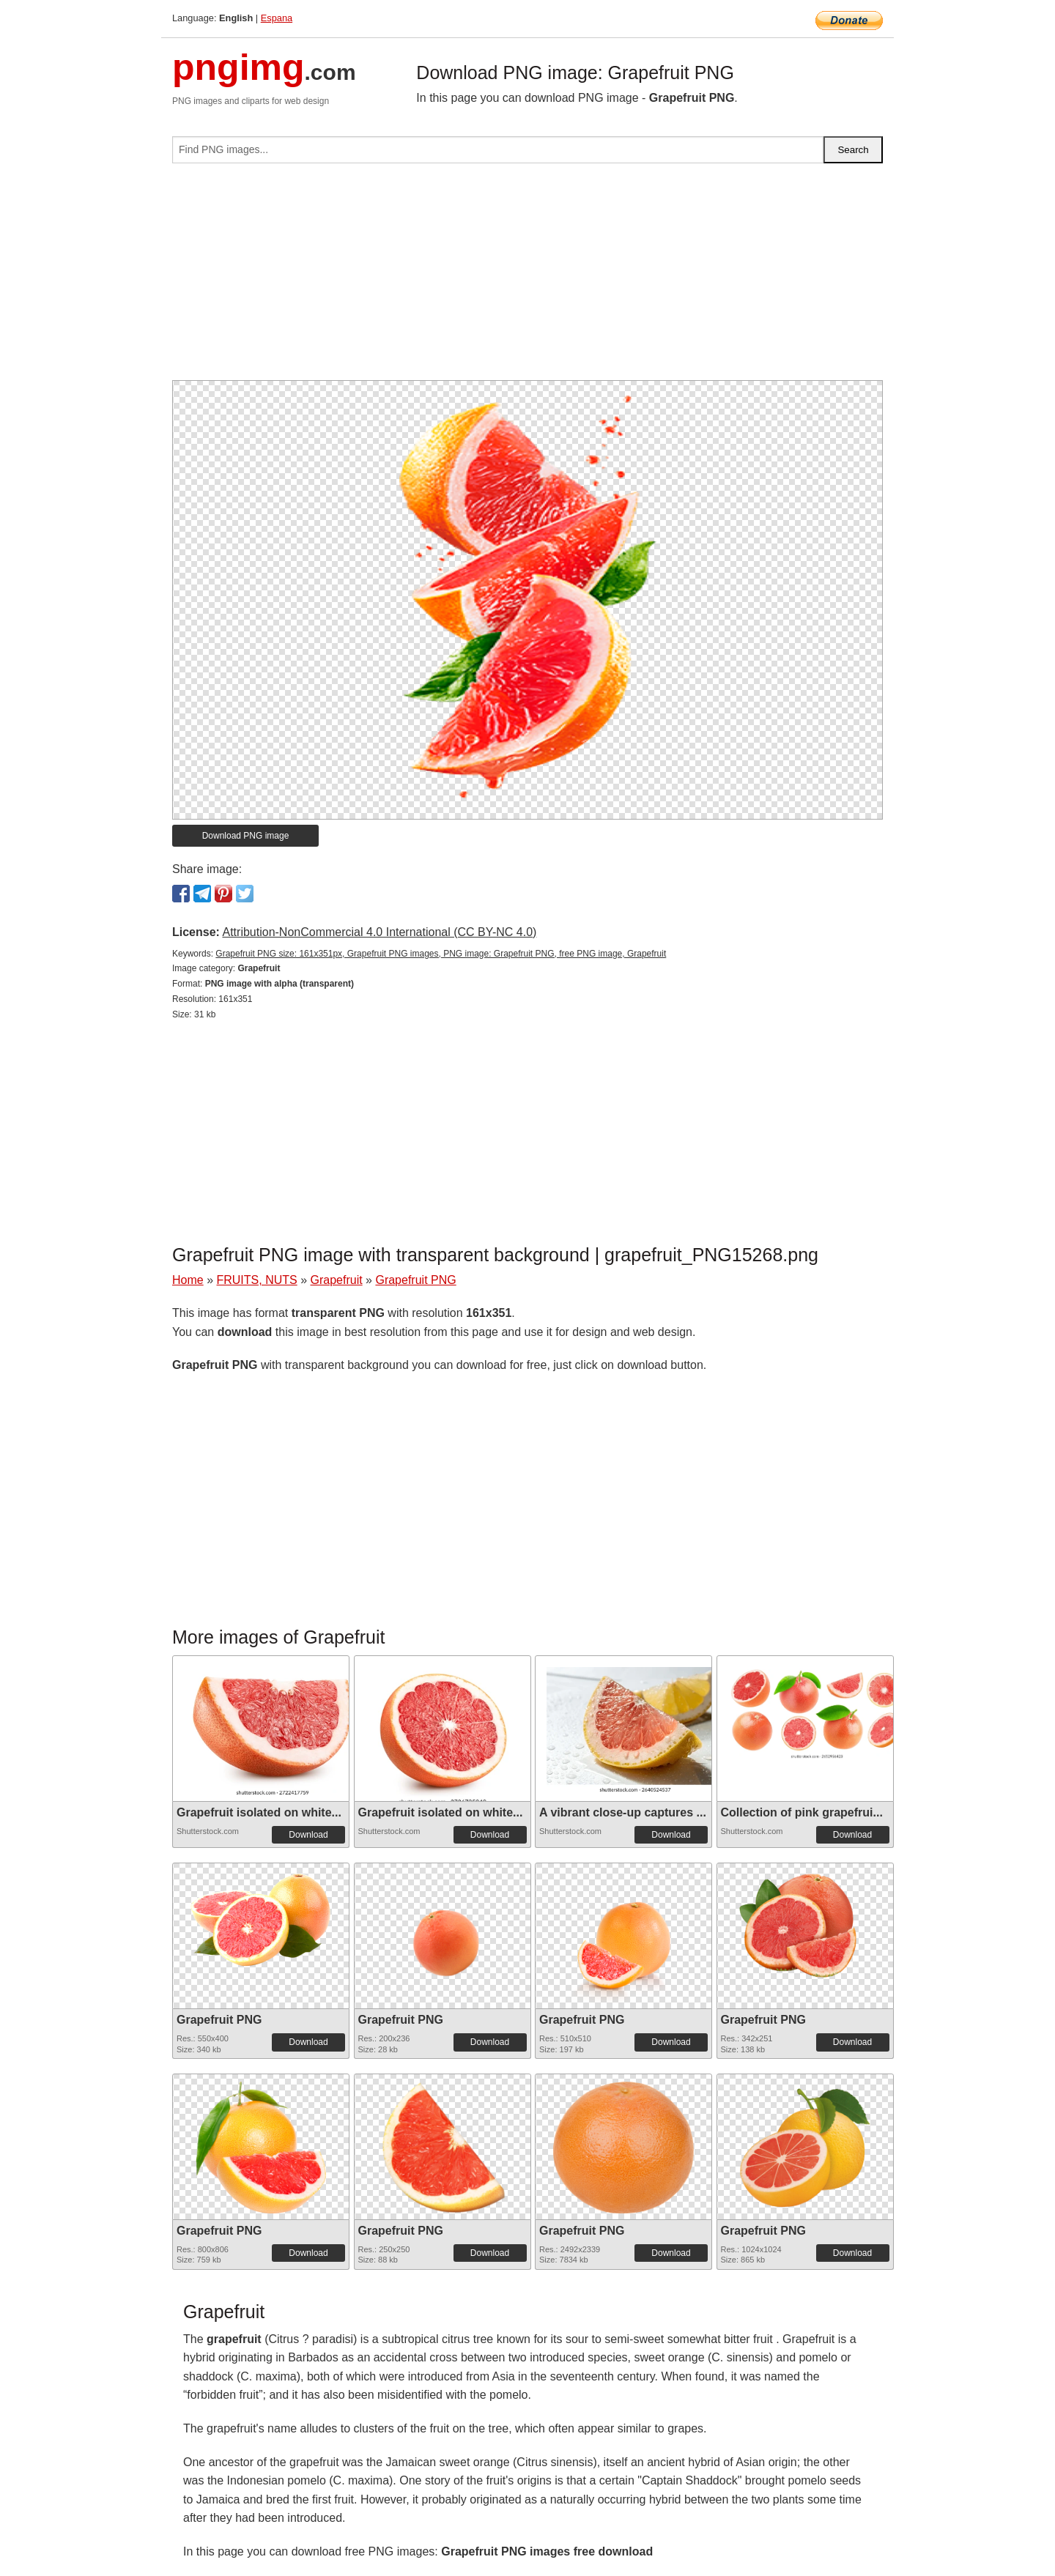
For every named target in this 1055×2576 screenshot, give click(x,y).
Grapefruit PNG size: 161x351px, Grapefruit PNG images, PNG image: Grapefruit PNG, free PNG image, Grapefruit (440, 954)
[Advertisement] (527, 277)
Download (308, 1835)
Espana (276, 17)
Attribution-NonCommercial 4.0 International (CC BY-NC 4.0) (379, 932)
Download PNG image (245, 836)
